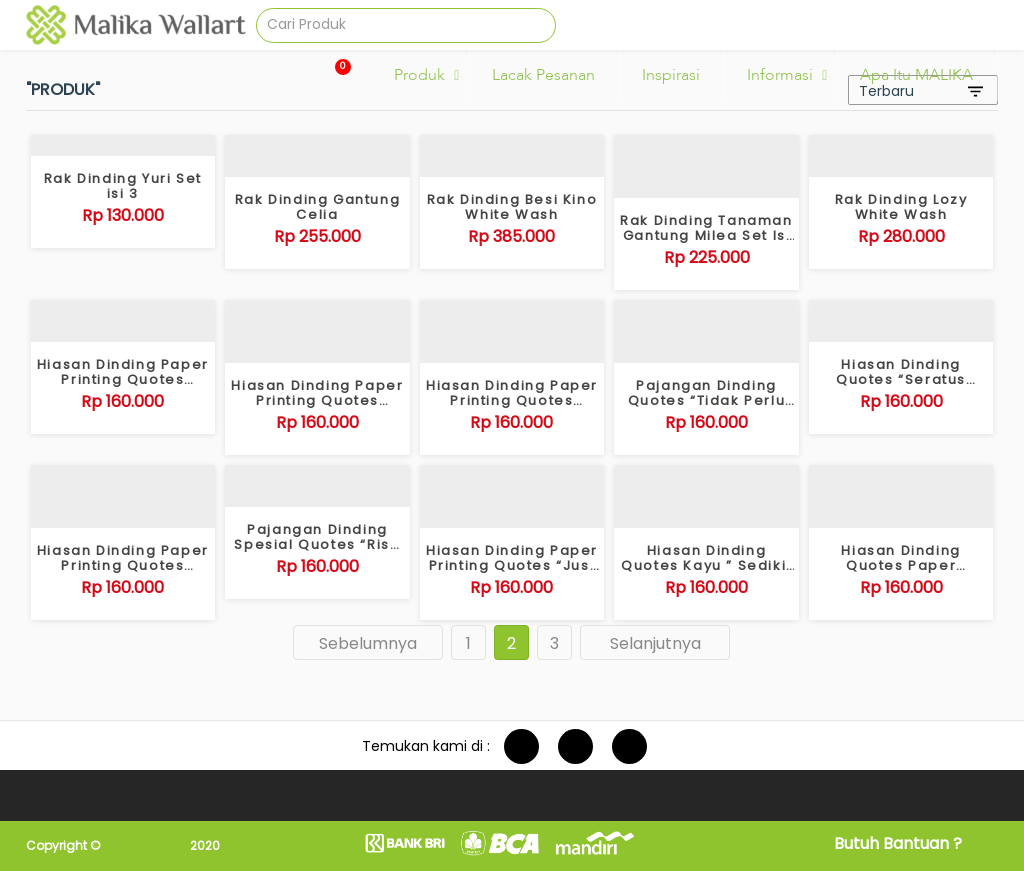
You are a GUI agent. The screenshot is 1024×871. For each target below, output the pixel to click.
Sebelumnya (368, 643)
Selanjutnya (655, 643)
